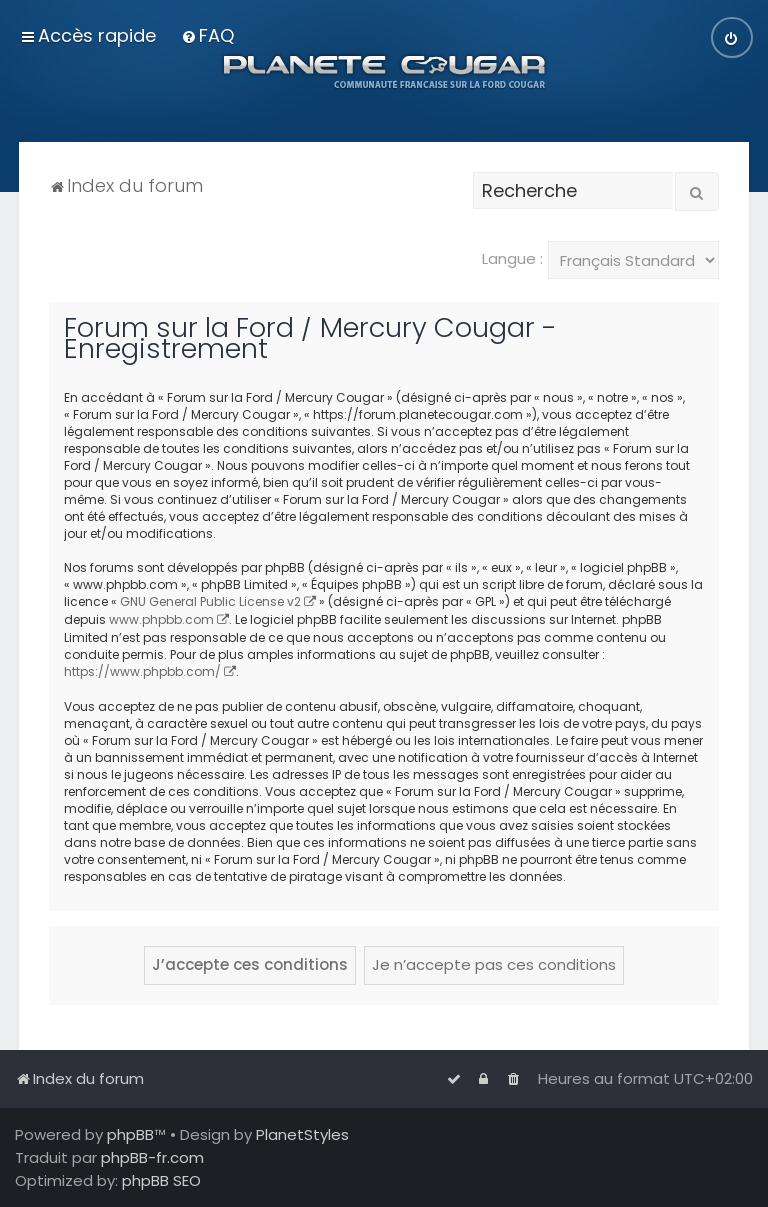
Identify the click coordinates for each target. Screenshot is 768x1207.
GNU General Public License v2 (210, 601)
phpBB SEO (161, 1180)
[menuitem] (207, 35)
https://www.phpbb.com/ (142, 671)
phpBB (130, 1134)
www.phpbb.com (161, 619)
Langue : (512, 258)
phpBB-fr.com (152, 1157)
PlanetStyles (302, 1134)
